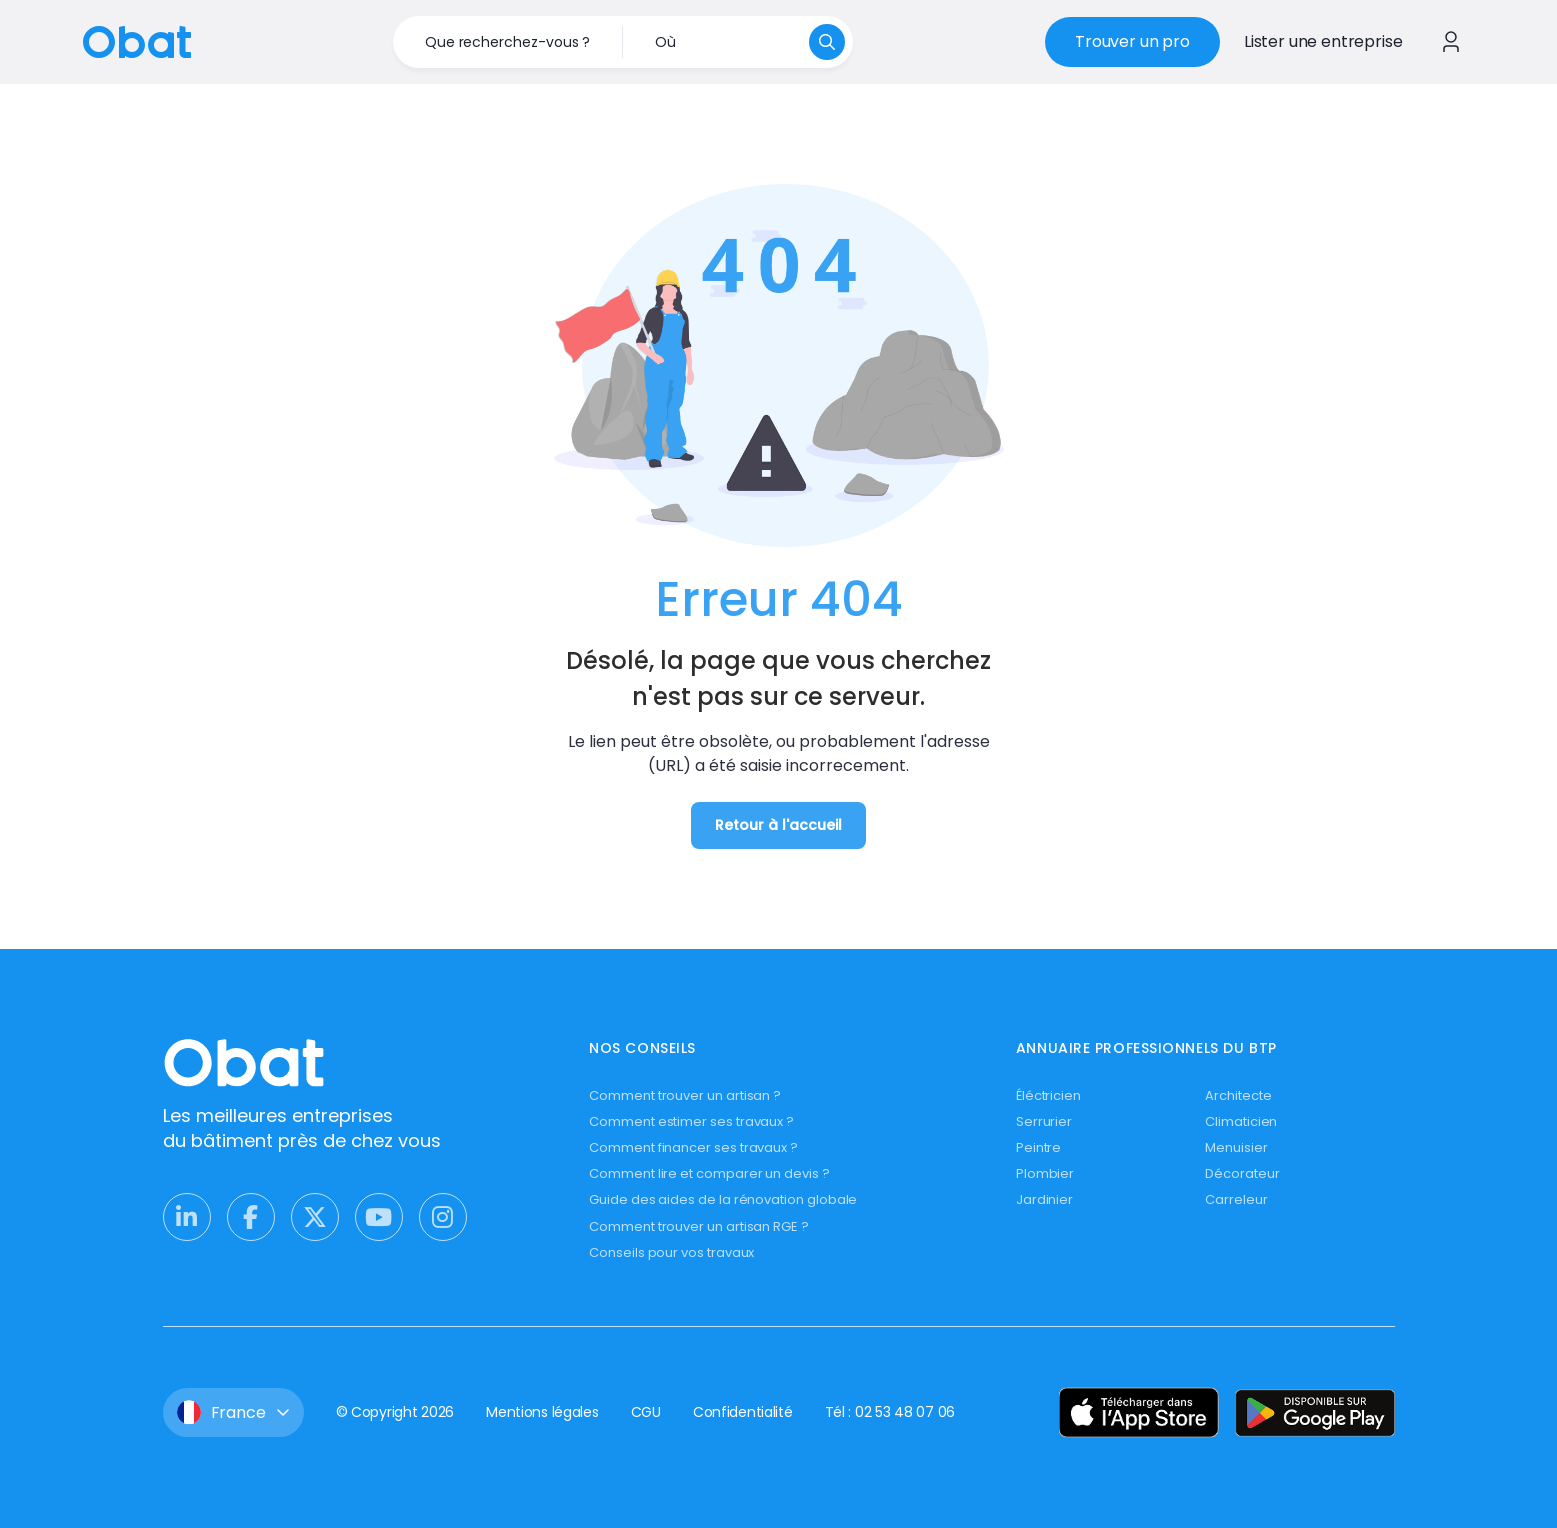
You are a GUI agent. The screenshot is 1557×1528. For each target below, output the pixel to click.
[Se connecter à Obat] (1451, 42)
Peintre (1039, 1147)
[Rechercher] (827, 42)
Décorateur (1242, 1173)
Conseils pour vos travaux (671, 1252)
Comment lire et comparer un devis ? (709, 1173)
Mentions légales (542, 1412)
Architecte (1238, 1095)
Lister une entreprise (1323, 41)
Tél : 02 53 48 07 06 (890, 1412)
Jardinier (1044, 1199)
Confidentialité (743, 1412)
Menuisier (1236, 1147)
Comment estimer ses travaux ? (691, 1121)
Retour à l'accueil (778, 825)
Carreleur (1236, 1199)
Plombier (1045, 1173)
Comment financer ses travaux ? (693, 1147)
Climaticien (1241, 1121)
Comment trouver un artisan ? (685, 1095)
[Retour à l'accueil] (137, 40)
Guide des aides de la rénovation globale (723, 1199)
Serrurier (1044, 1121)
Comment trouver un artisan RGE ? (699, 1226)
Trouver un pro (1132, 41)
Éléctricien (1048, 1095)
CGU (646, 1412)
